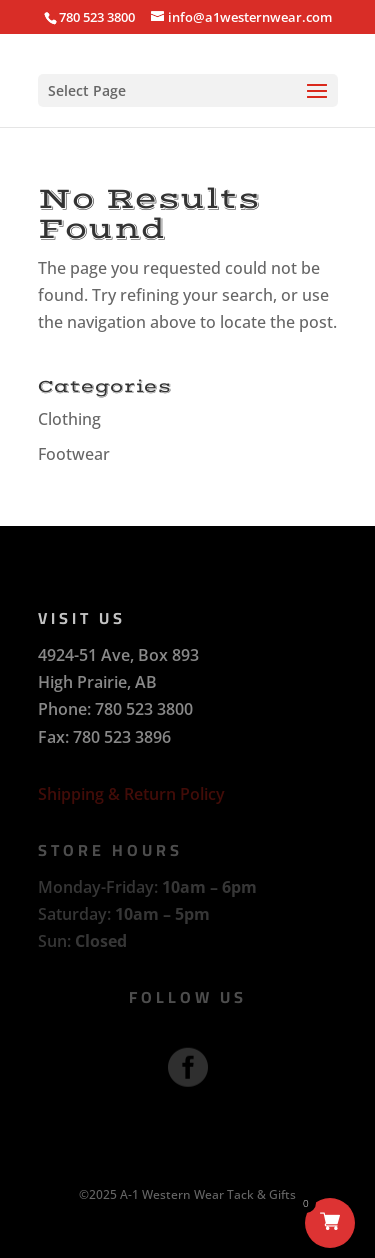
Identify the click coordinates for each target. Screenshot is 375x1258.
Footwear (74, 454)
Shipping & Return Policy (131, 794)
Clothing (69, 419)
